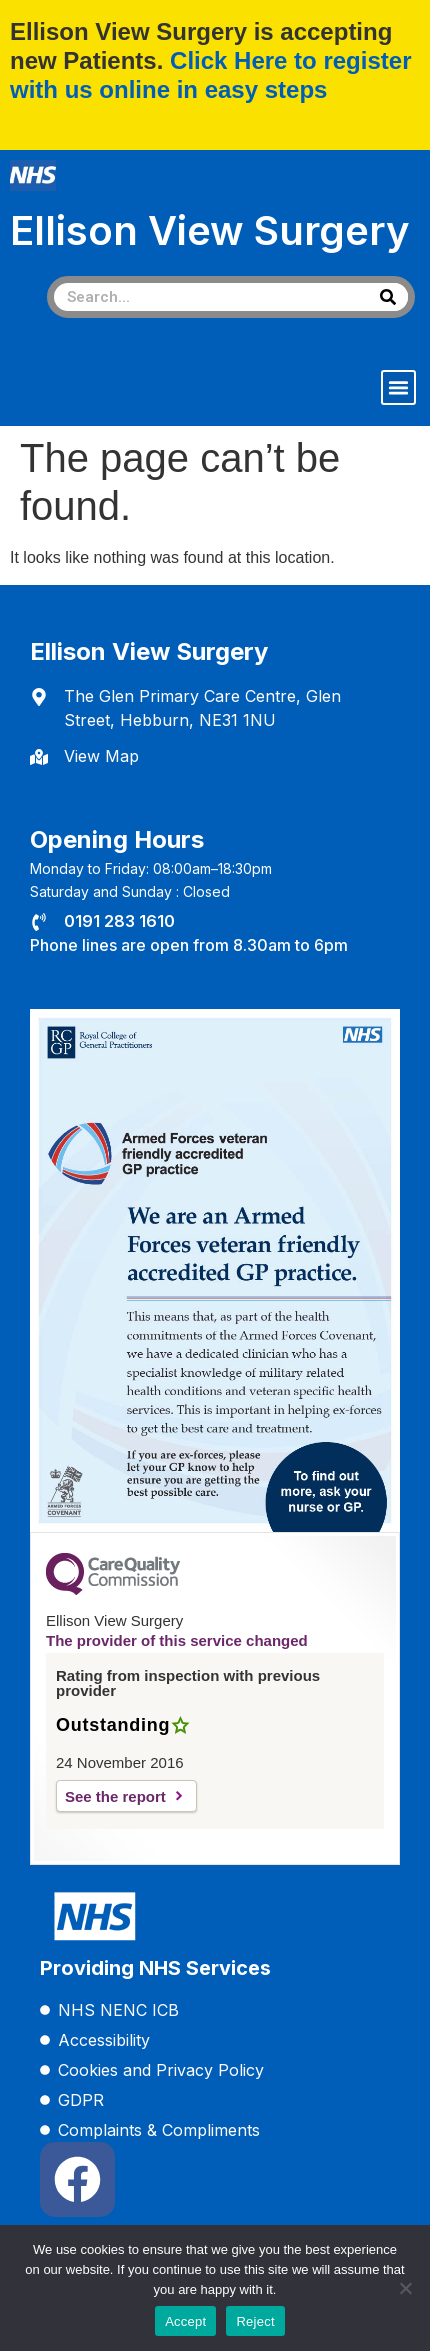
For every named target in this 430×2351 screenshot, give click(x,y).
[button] (399, 388)
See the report (115, 1796)
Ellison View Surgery (210, 230)
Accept (185, 2321)
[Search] (388, 297)
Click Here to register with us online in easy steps (210, 75)
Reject (255, 2321)
